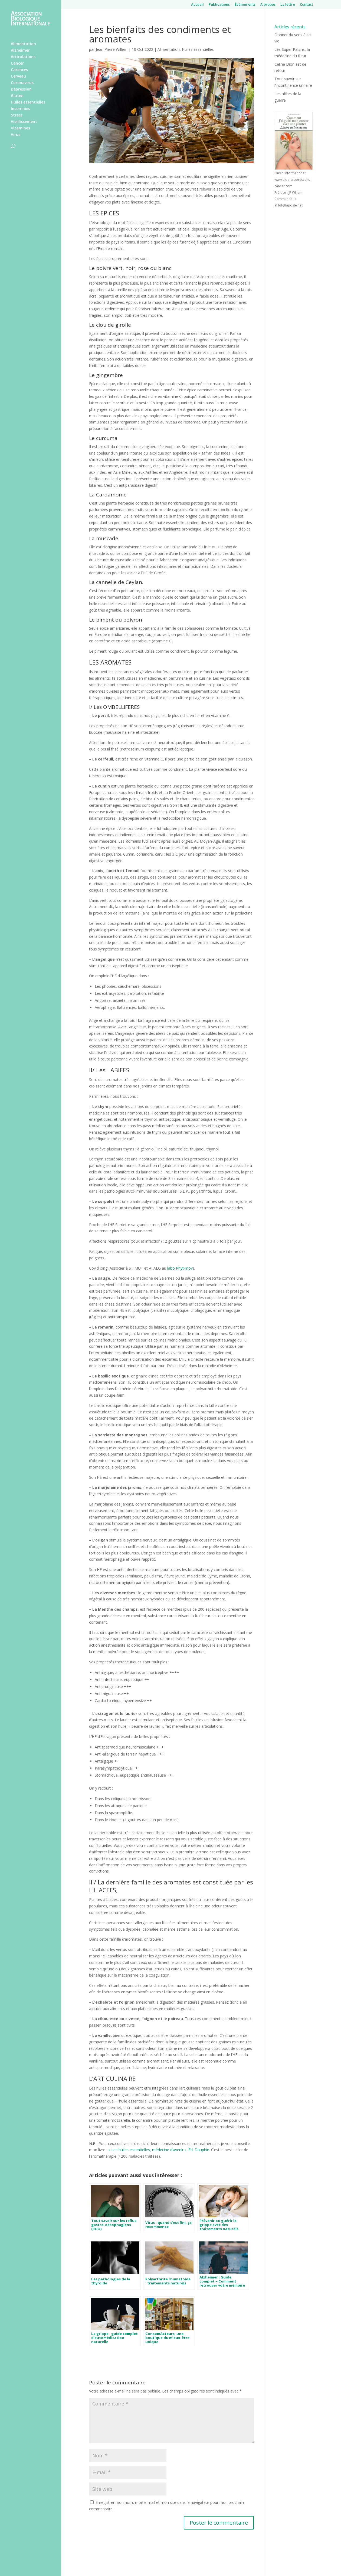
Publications (219, 5)
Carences (19, 70)
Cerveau (18, 76)
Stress (16, 115)
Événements (245, 5)
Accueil (197, 5)
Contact (306, 5)
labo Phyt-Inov (179, 1268)
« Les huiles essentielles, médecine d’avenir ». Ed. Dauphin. (159, 2149)
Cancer (17, 63)
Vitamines (20, 128)
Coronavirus (22, 83)
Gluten (17, 96)
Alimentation (23, 44)
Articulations (23, 57)
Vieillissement (24, 122)
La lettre (287, 5)
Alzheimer (20, 50)
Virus (15, 135)
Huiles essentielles (28, 102)
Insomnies (20, 109)
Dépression (21, 89)
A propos (268, 5)
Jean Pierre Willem (111, 49)
